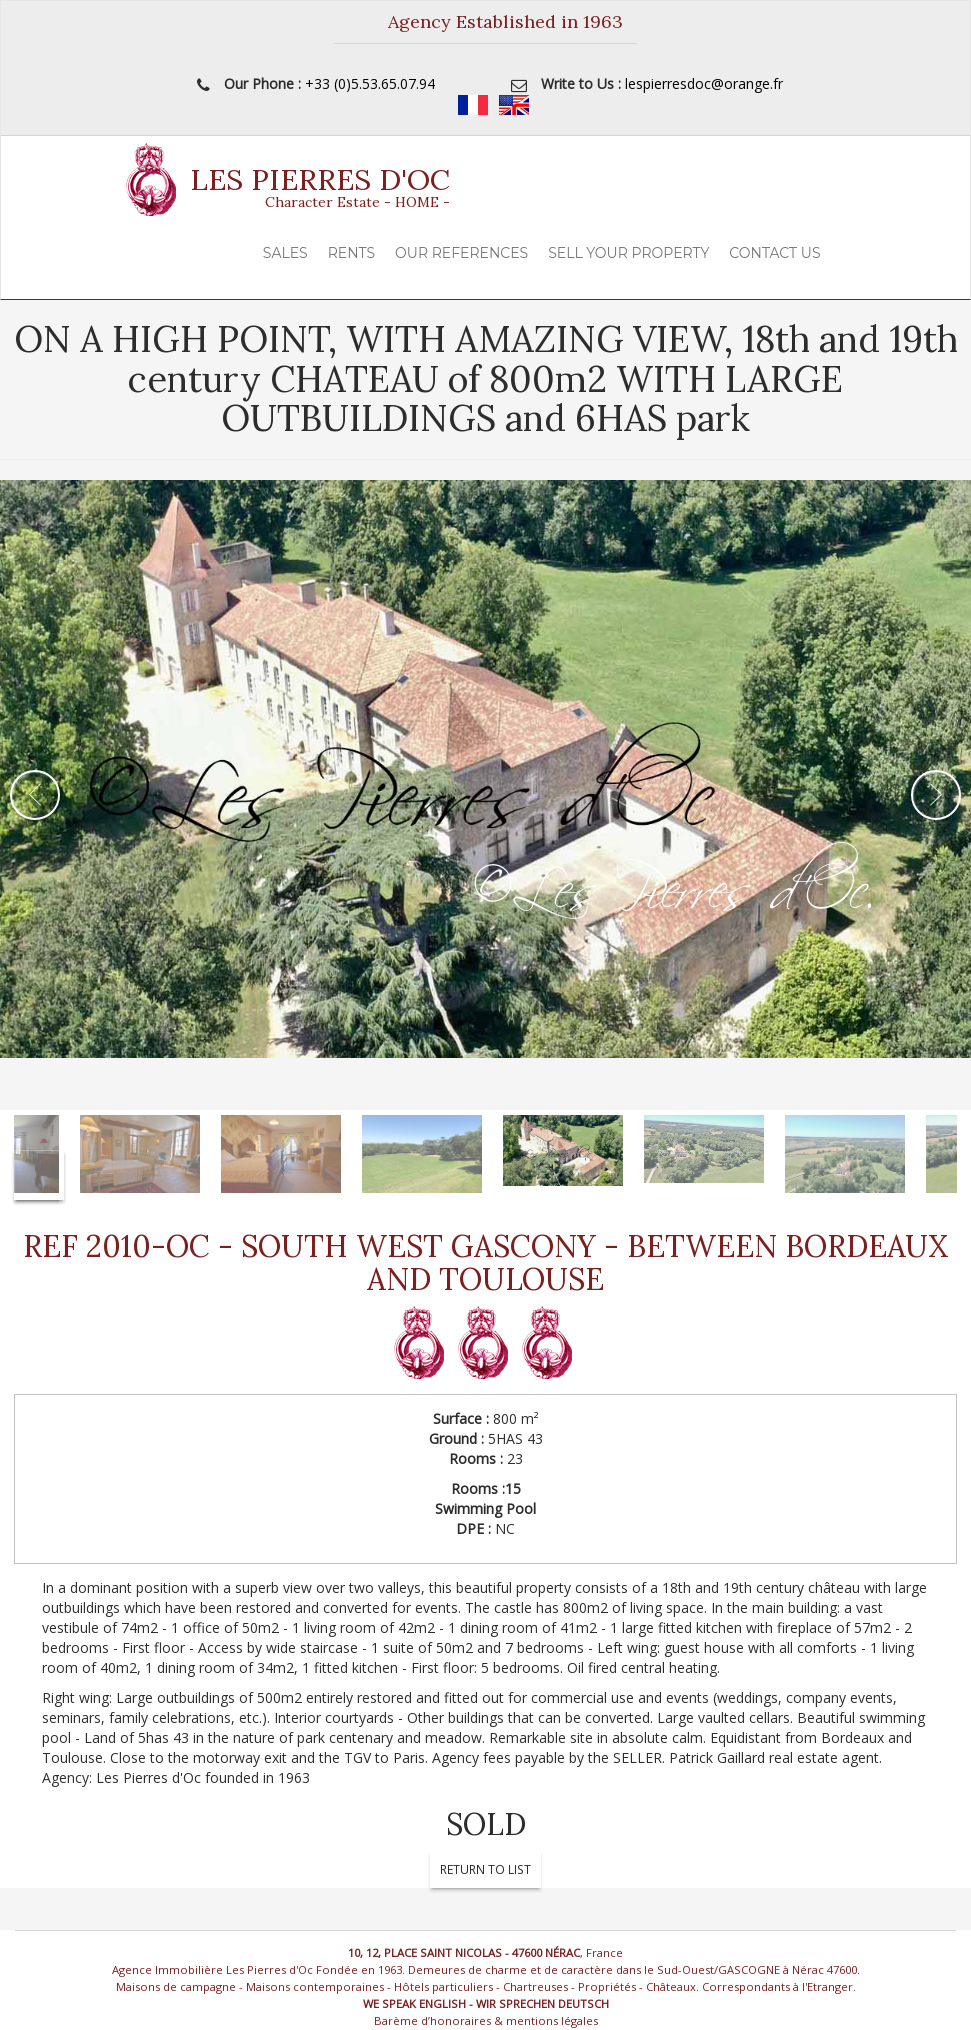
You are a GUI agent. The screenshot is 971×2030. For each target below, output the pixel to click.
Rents (351, 253)
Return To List (485, 1869)
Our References (461, 253)
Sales (285, 253)
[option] (485, 795)
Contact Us (774, 253)
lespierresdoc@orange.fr (704, 83)
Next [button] (936, 795)
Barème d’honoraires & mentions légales (486, 2020)
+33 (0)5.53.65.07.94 (370, 83)
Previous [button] (35, 795)
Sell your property (628, 253)
